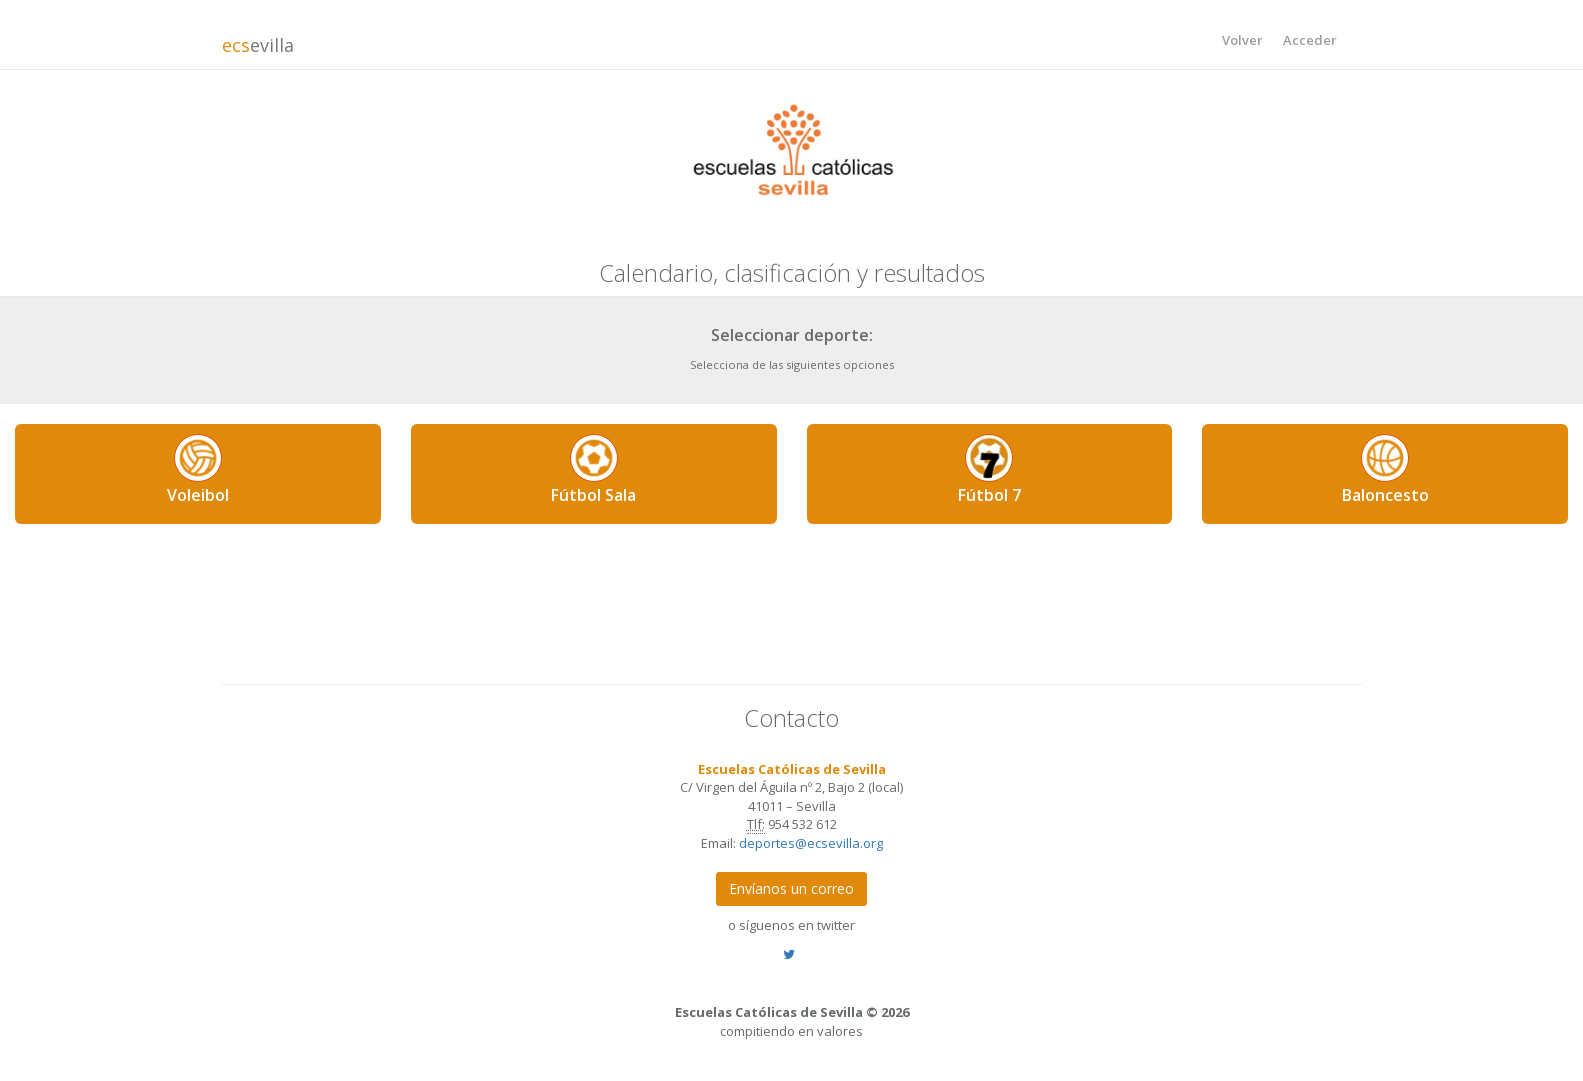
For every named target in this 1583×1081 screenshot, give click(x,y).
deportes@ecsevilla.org (811, 843)
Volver (1242, 40)
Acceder (1310, 40)
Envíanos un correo (791, 888)
